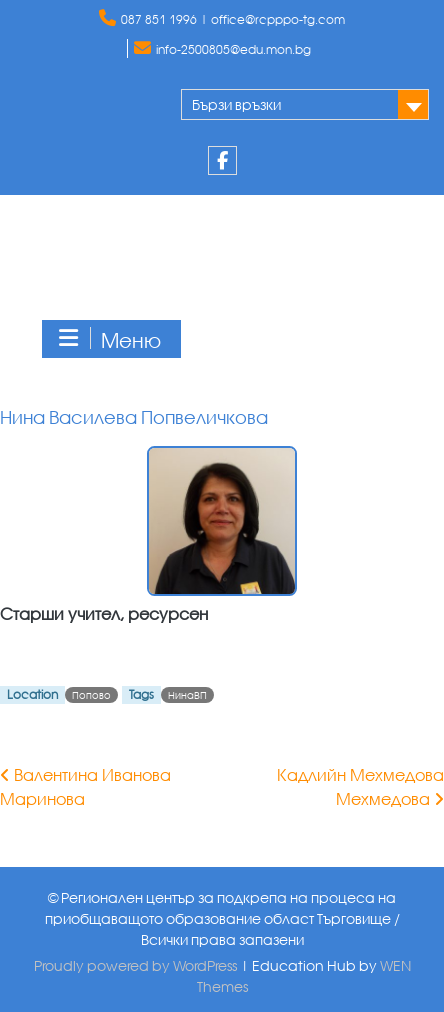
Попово (91, 695)
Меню (109, 339)
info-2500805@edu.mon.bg (233, 49)
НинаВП (187, 695)
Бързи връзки (236, 104)
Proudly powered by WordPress (135, 965)
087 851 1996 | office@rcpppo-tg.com (233, 19)
